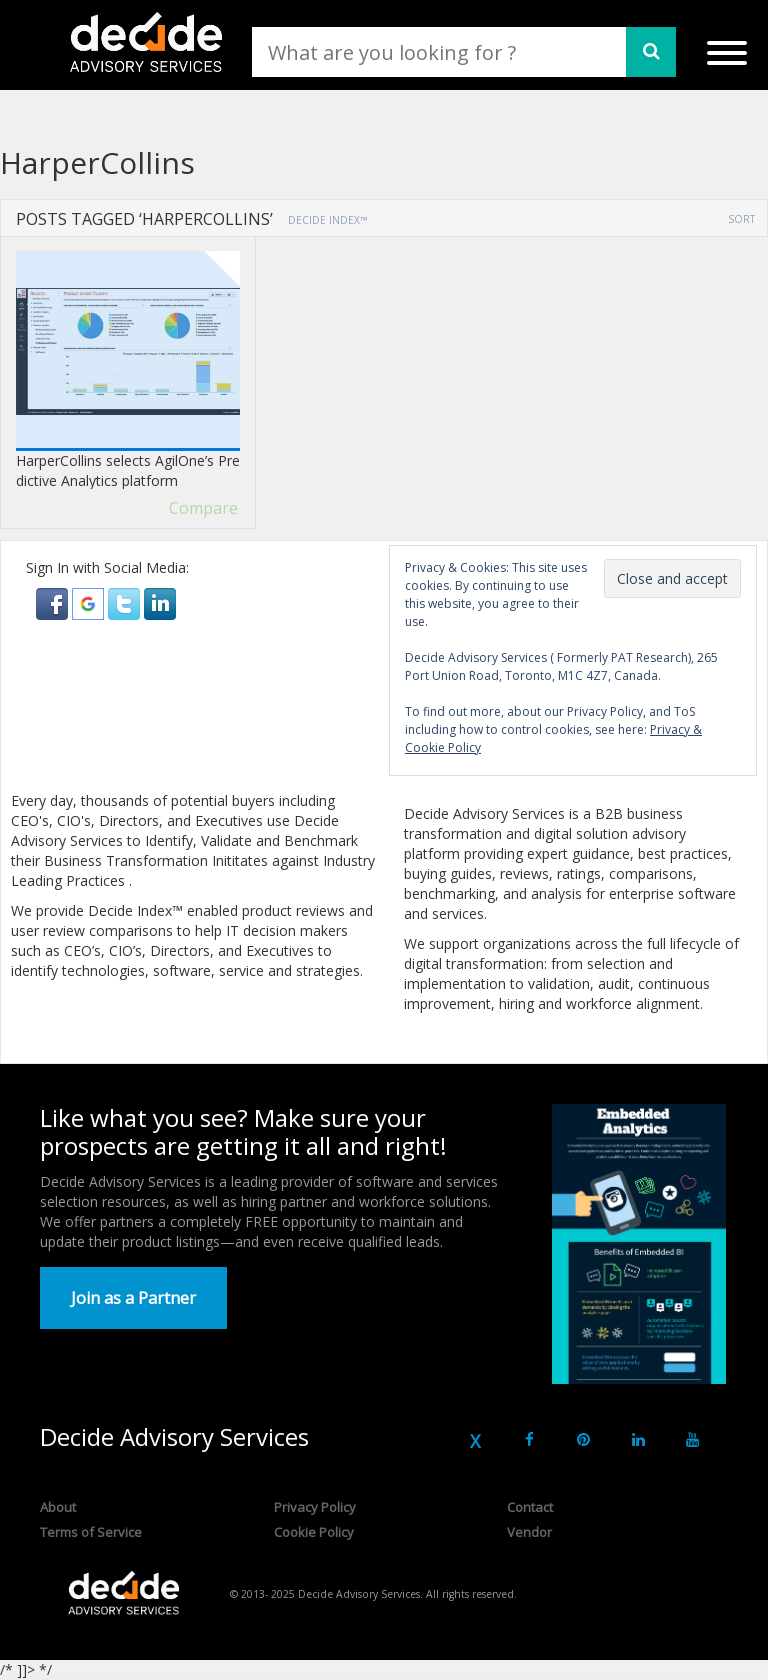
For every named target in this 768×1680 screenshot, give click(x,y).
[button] (54, 602)
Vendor (529, 1532)
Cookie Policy (314, 1532)
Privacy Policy (315, 1507)
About (58, 1507)
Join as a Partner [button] (133, 1298)
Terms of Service (91, 1532)
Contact (530, 1507)
